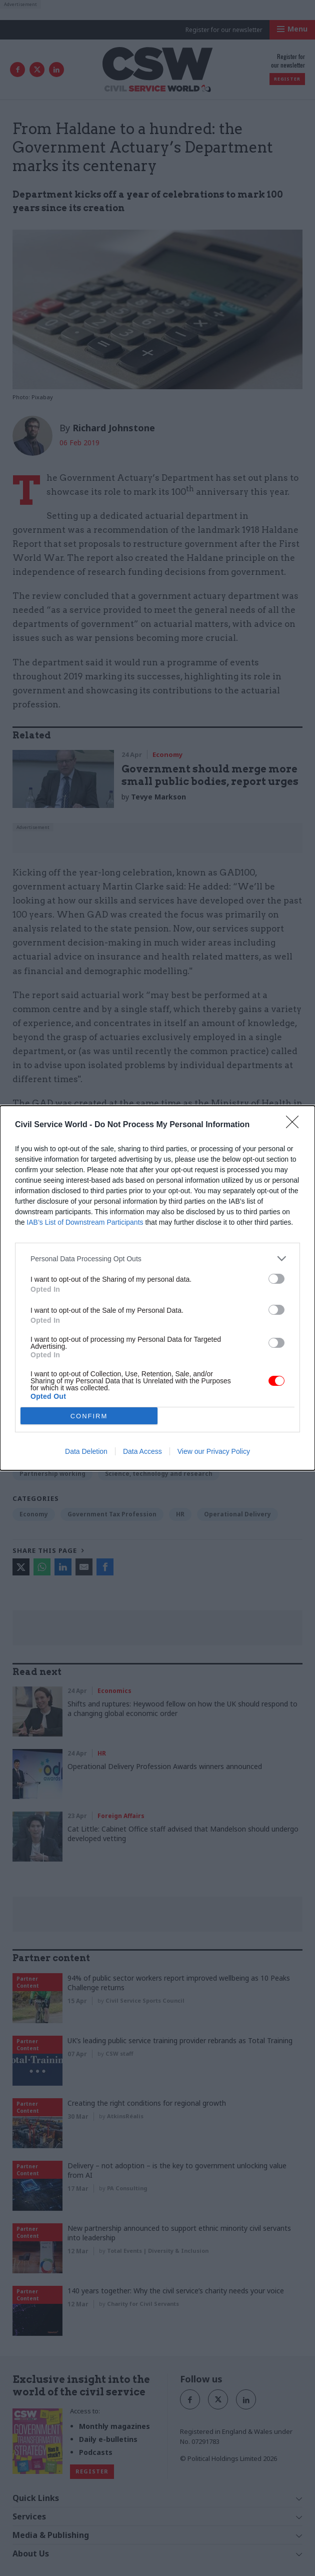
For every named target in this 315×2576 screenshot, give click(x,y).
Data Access (142, 1451)
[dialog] (157, 1288)
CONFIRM (89, 1416)
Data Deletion (86, 1451)
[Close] (295, 1125)
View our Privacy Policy (214, 1451)
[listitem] (157, 1258)
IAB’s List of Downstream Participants (84, 1222)
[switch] (276, 1279)
